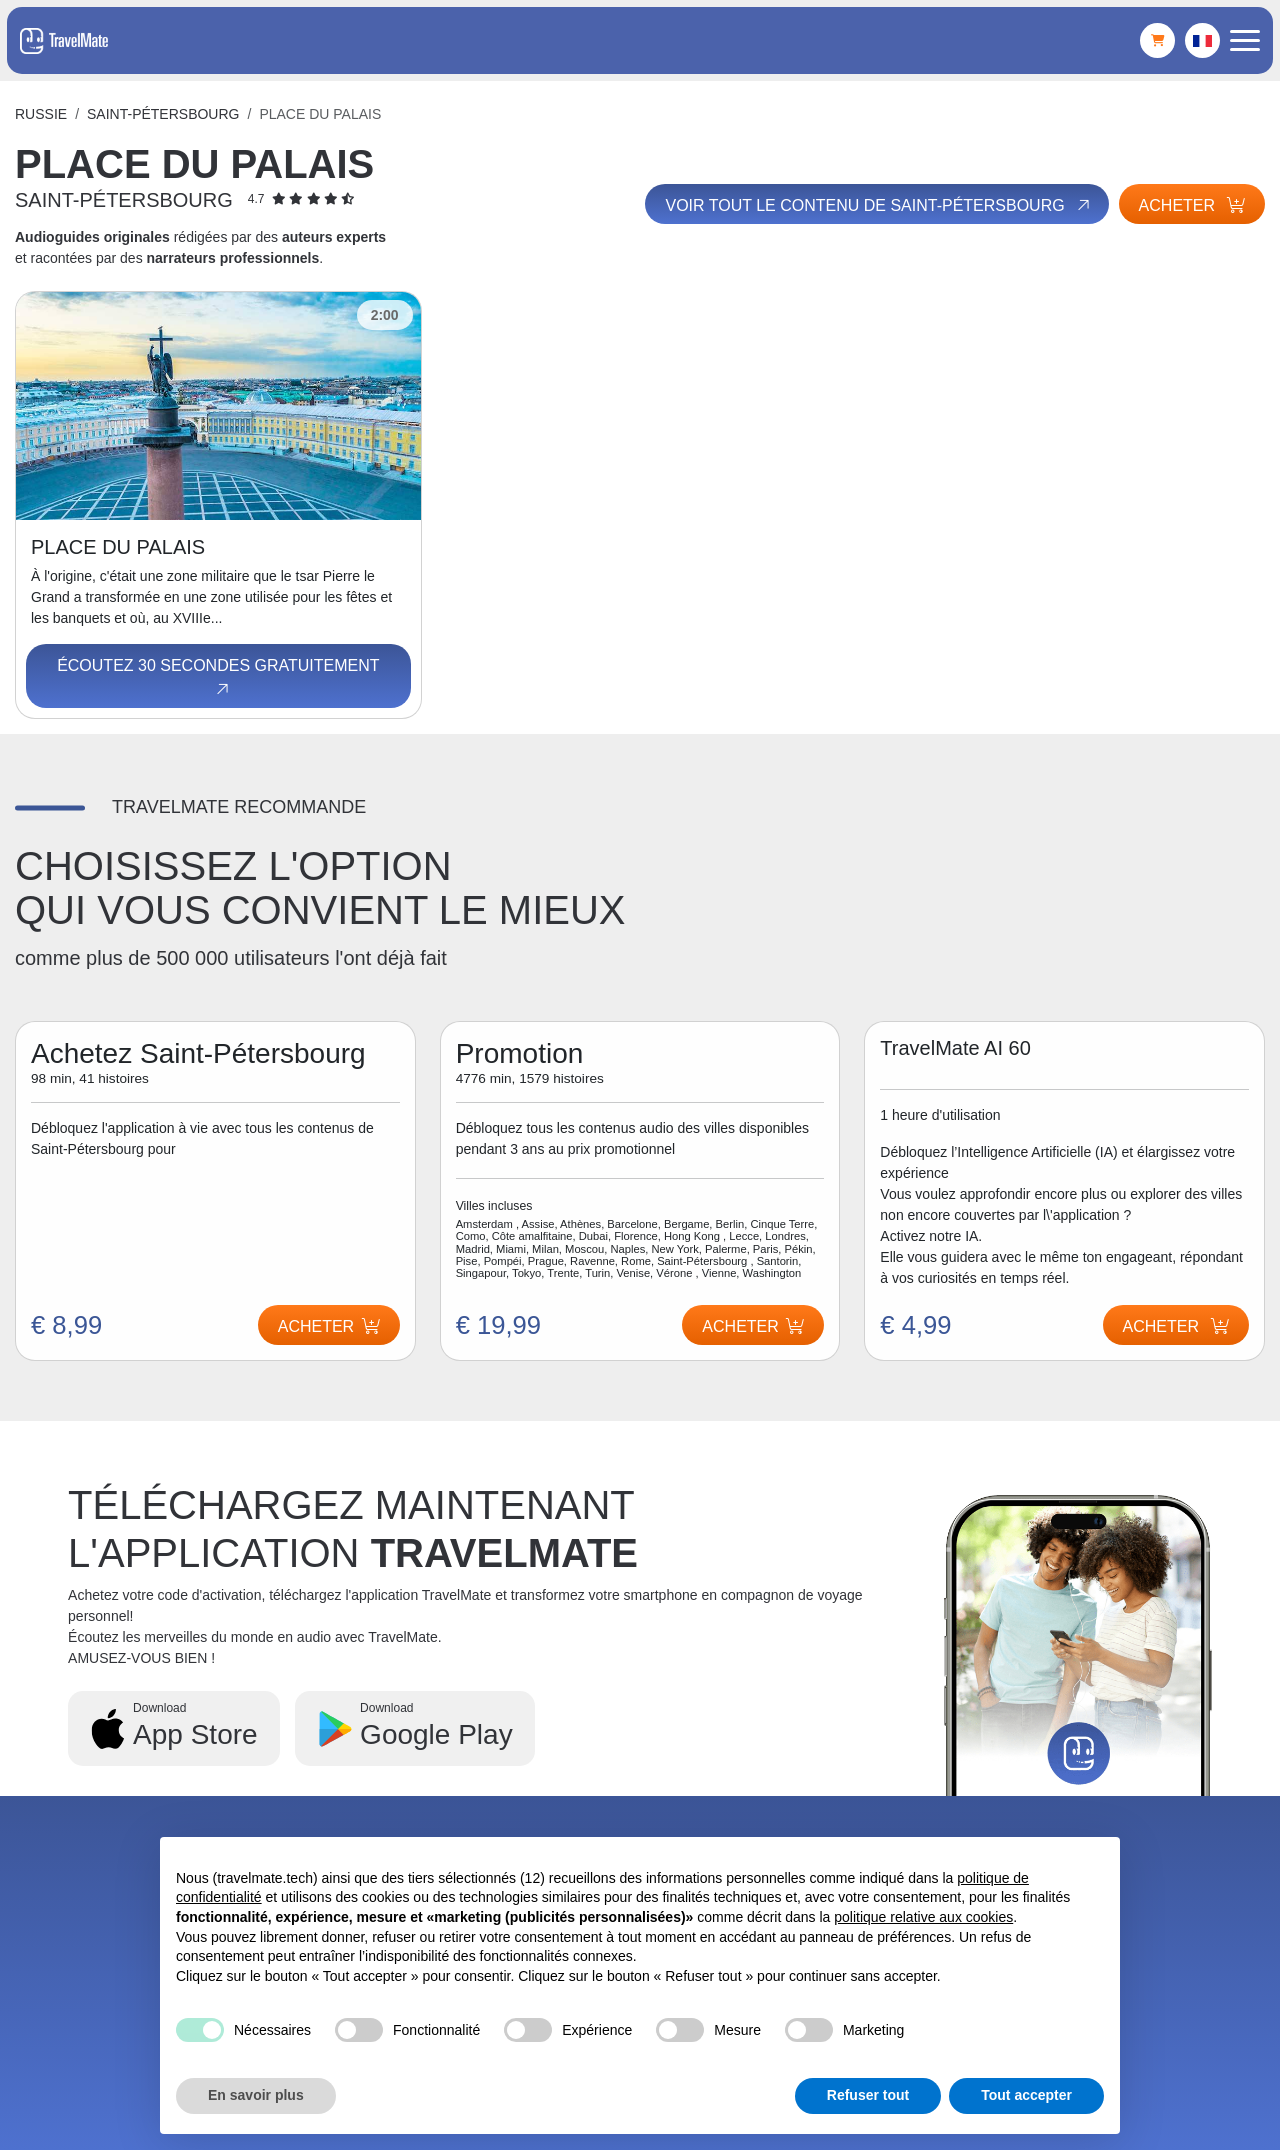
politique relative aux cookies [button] (923, 1917)
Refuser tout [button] (868, 2095)
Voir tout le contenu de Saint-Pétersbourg (878, 205)
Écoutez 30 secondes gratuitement (218, 678)
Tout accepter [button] (1026, 2095)
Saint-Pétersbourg (163, 114)
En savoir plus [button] (256, 2095)
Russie (41, 114)
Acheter (1192, 205)
